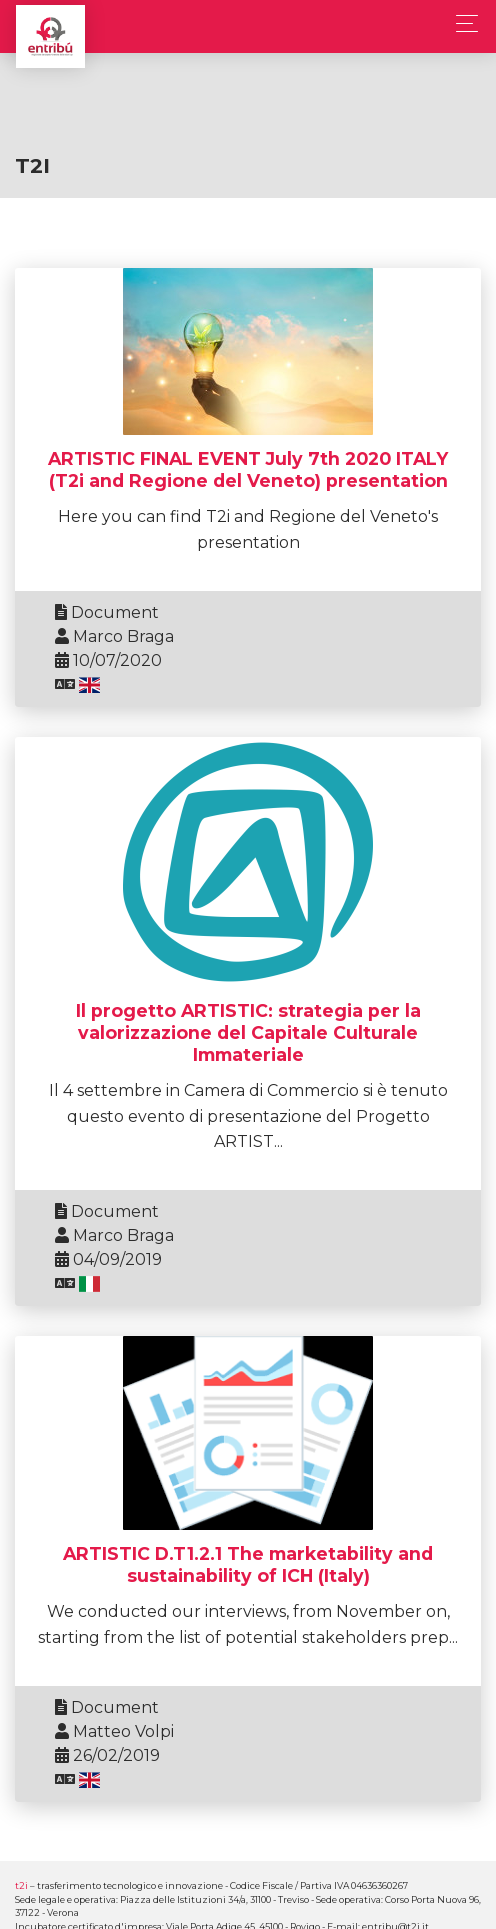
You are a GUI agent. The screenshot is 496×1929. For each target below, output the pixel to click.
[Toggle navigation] (461, 23)
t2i (21, 1885)
